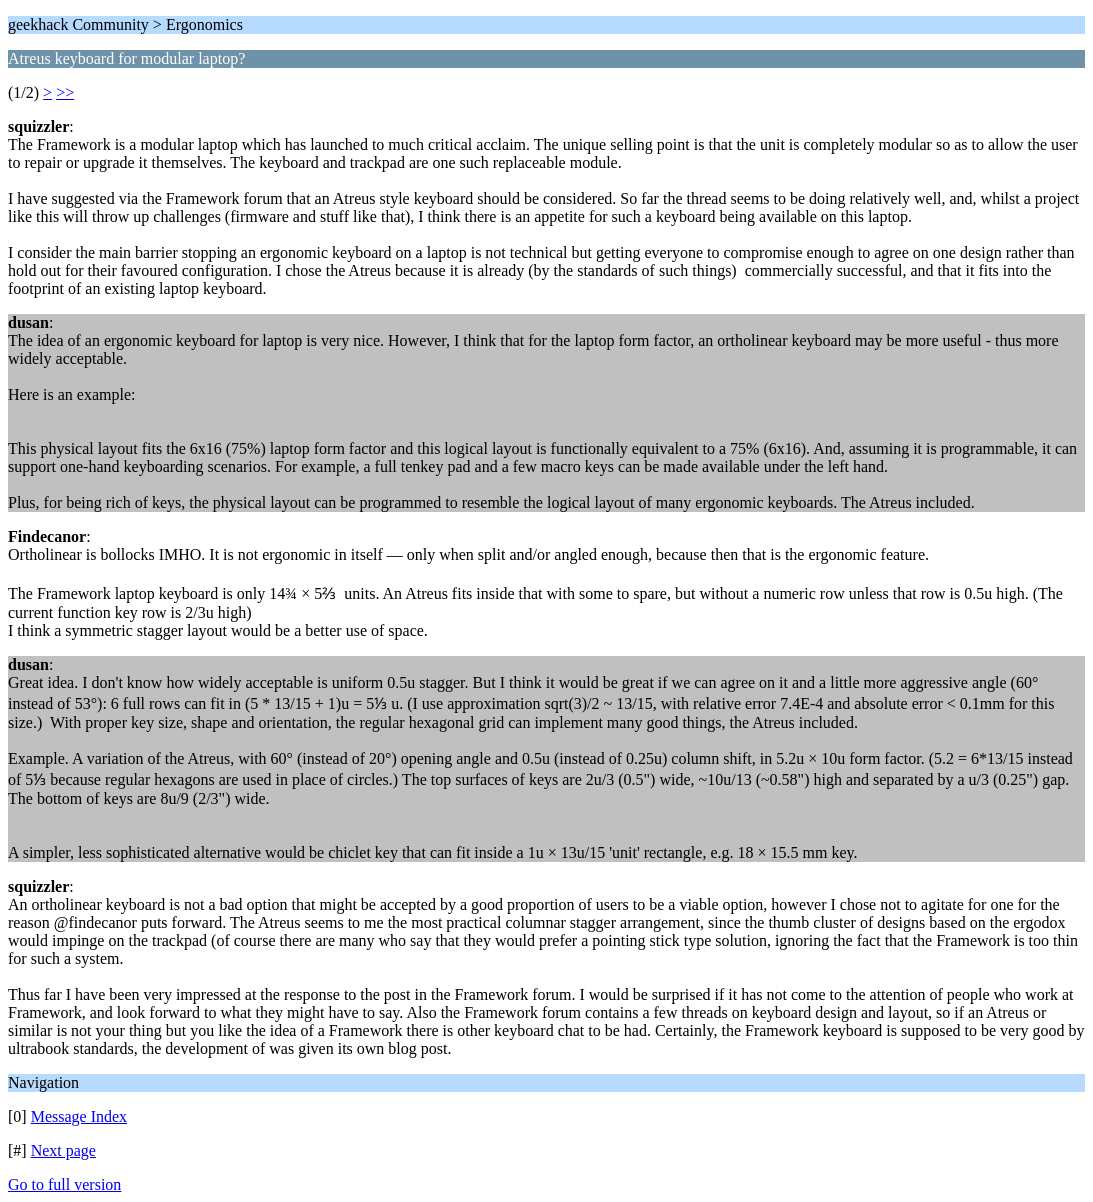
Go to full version (64, 1184)
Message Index (79, 1116)
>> (65, 92)
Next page (63, 1150)
